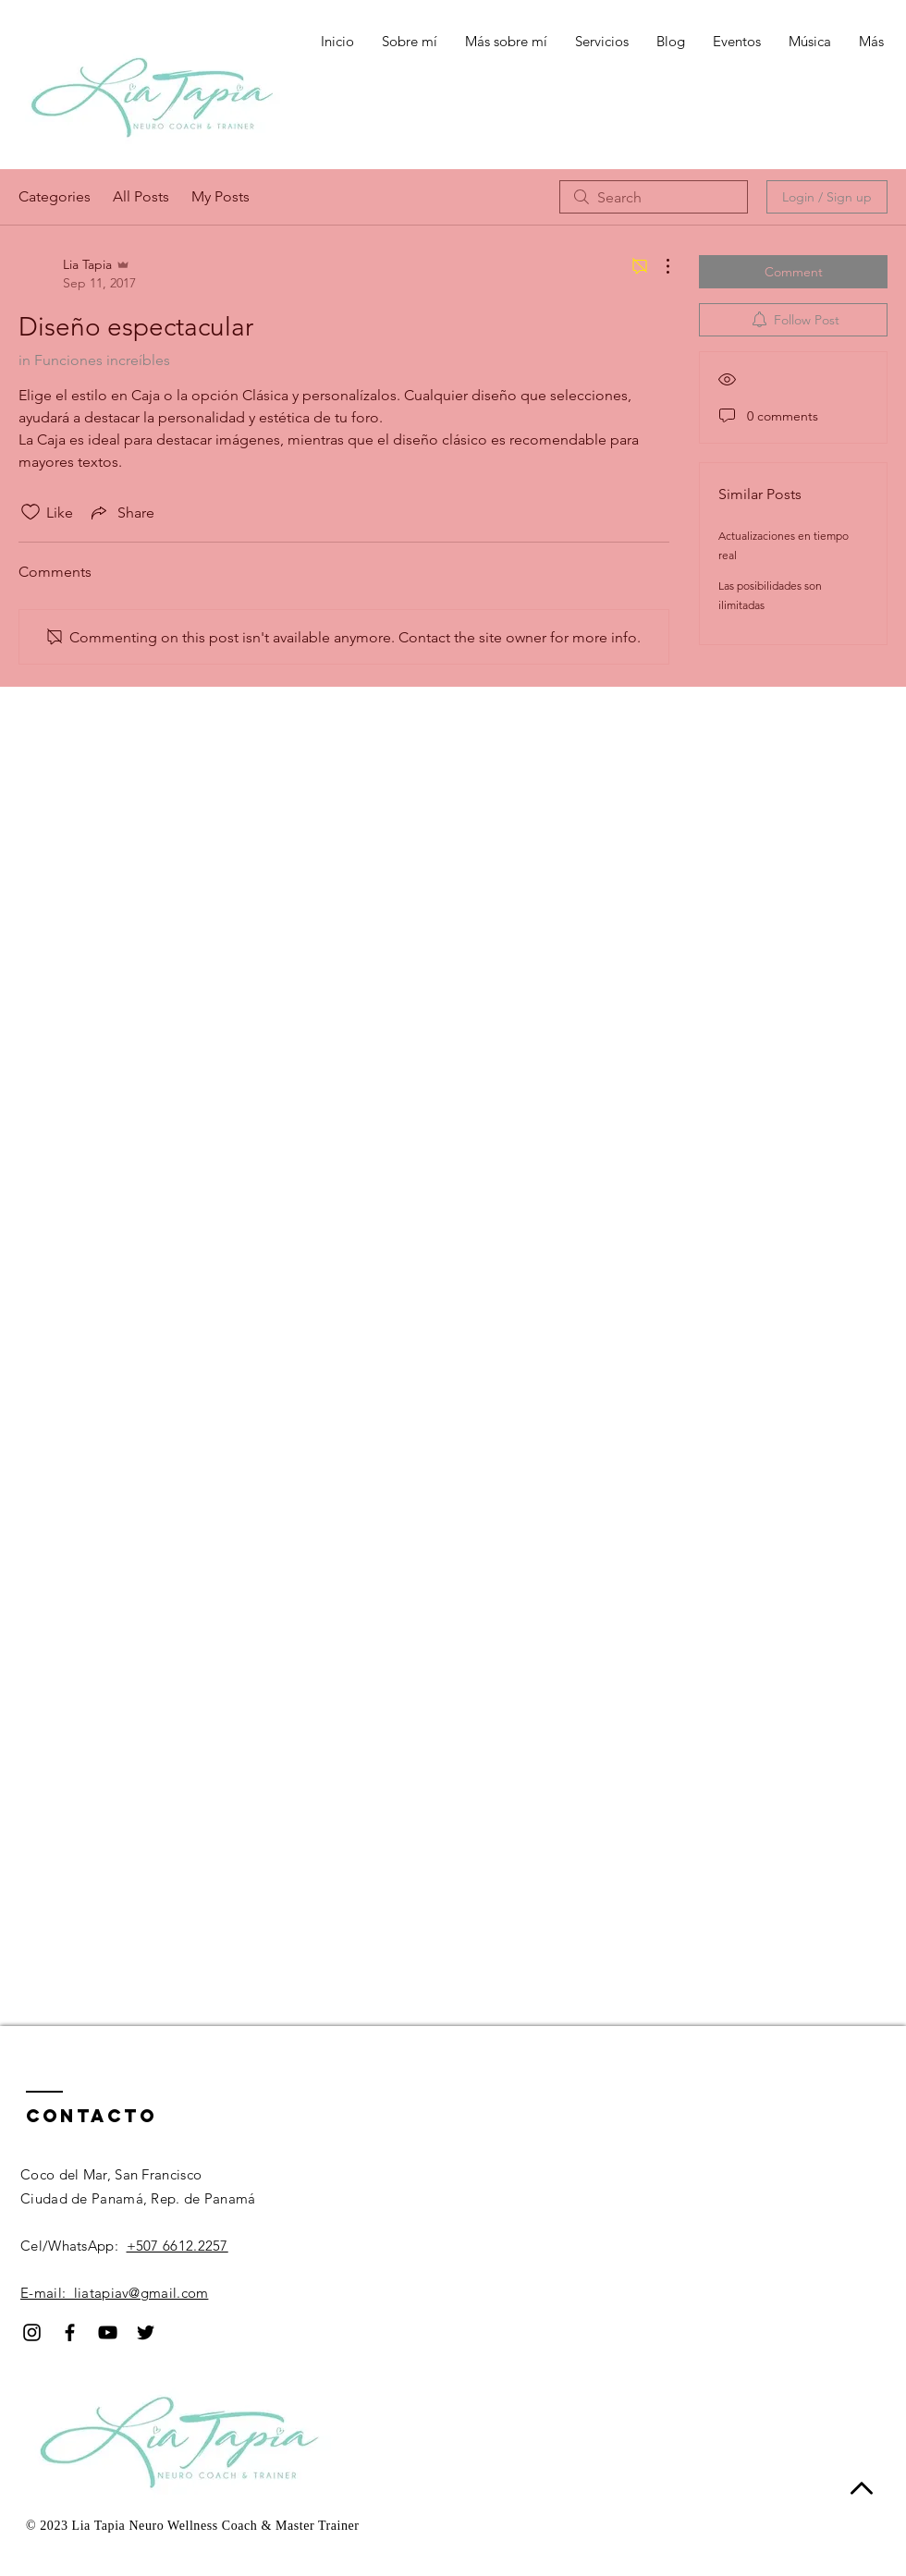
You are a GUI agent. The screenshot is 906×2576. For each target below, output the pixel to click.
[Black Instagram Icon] (31, 2332)
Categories (54, 196)
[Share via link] (121, 512)
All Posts (141, 196)
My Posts (220, 196)
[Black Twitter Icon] (145, 2332)
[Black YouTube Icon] (107, 2332)
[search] (653, 197)
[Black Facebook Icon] (69, 2332)
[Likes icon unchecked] (30, 512)
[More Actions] (658, 266)
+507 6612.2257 (177, 2245)
